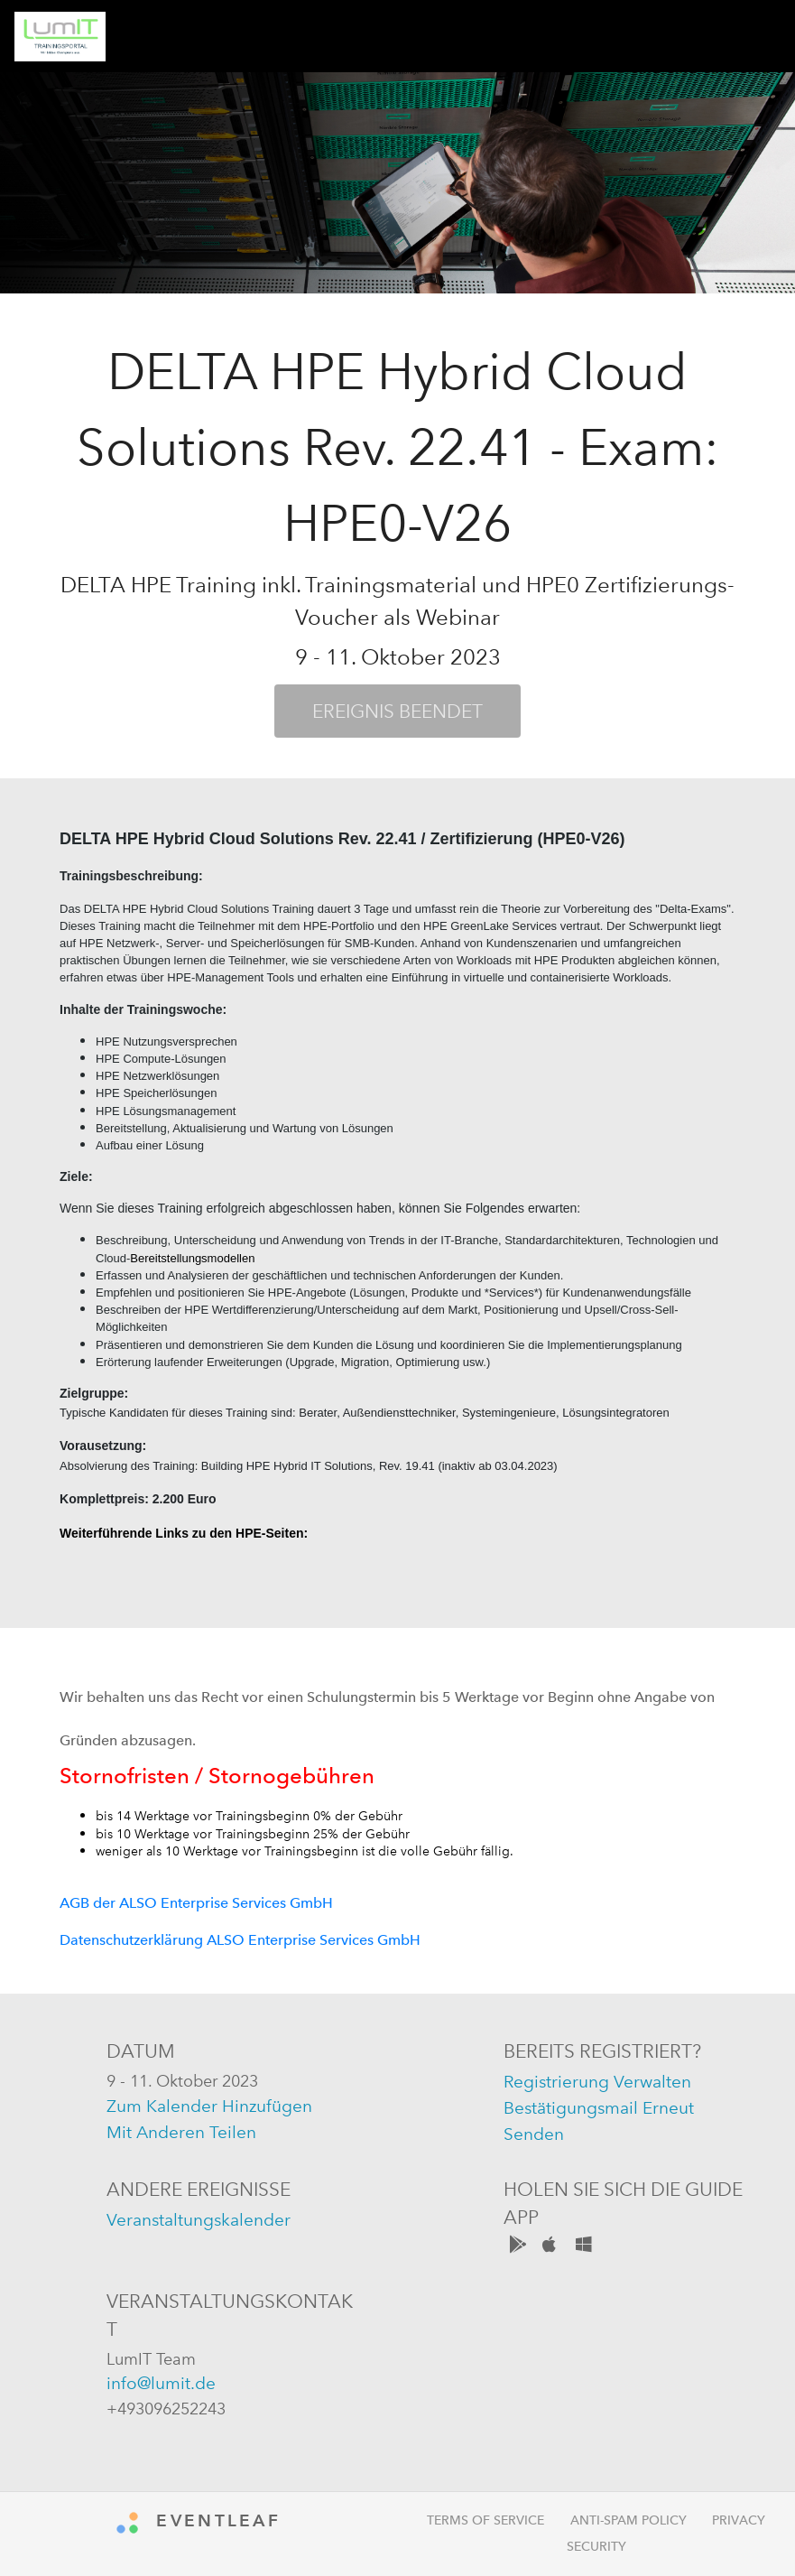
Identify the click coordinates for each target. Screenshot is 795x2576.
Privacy (738, 2520)
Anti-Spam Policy (628, 2520)
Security (596, 2546)
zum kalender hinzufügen (209, 2106)
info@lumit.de (161, 2383)
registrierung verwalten (597, 2081)
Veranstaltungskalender (198, 2219)
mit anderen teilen (181, 2132)
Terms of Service (485, 2520)
